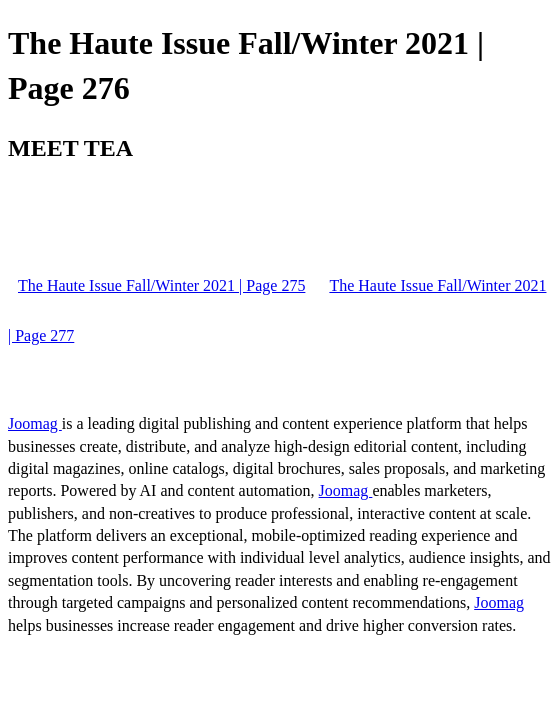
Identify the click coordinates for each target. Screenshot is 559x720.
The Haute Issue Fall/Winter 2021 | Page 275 (161, 285)
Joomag (35, 423)
